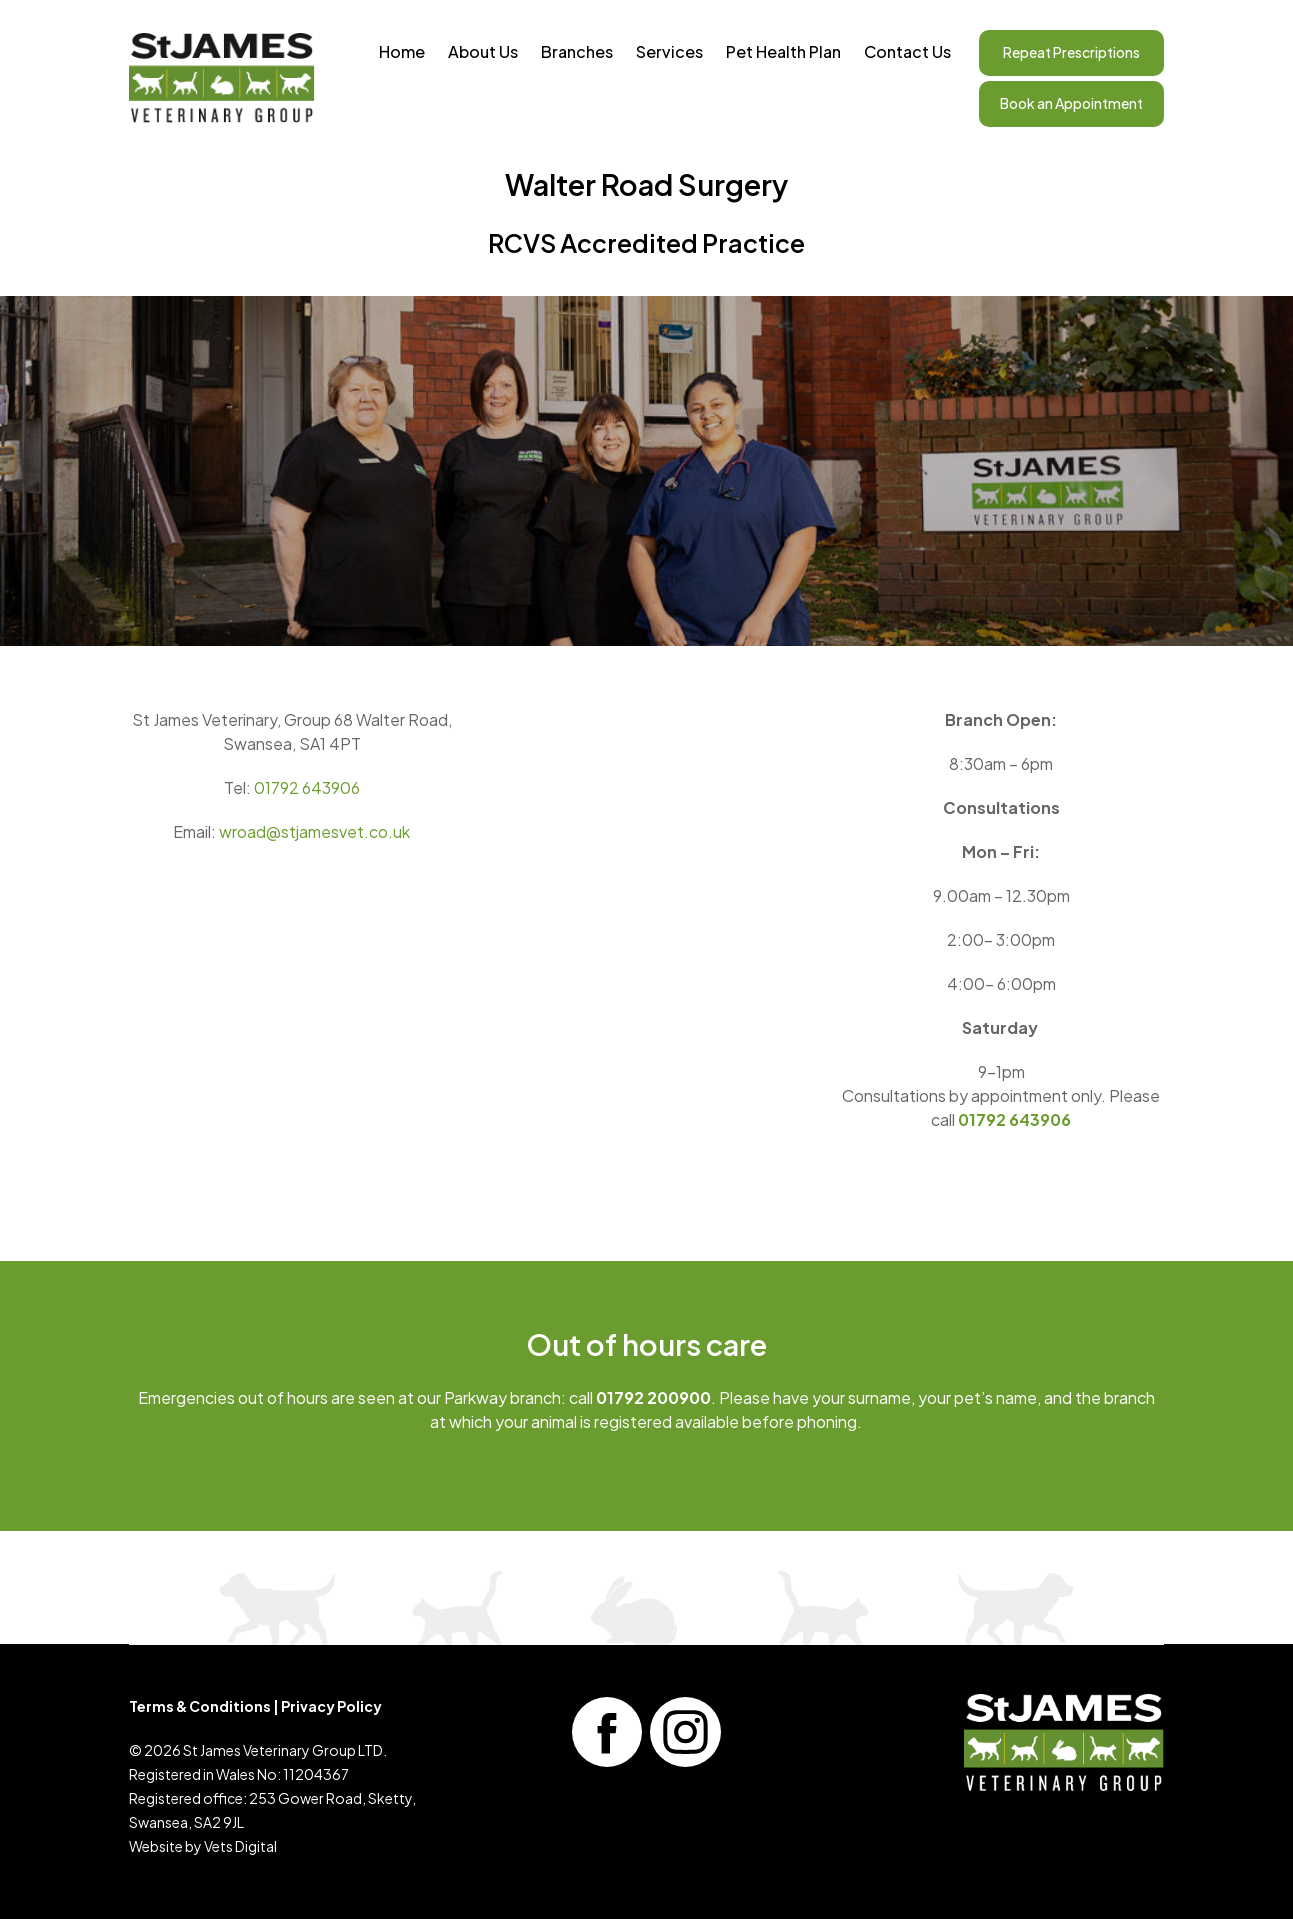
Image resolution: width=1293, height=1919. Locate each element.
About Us (483, 51)
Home (402, 51)
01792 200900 (653, 1397)
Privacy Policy (331, 1706)
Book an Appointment (1071, 103)
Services (669, 51)
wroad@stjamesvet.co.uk (314, 831)
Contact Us (907, 51)
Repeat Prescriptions (1071, 52)
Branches (577, 51)
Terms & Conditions (200, 1706)
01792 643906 (307, 787)
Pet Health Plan (783, 51)
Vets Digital (240, 1846)
